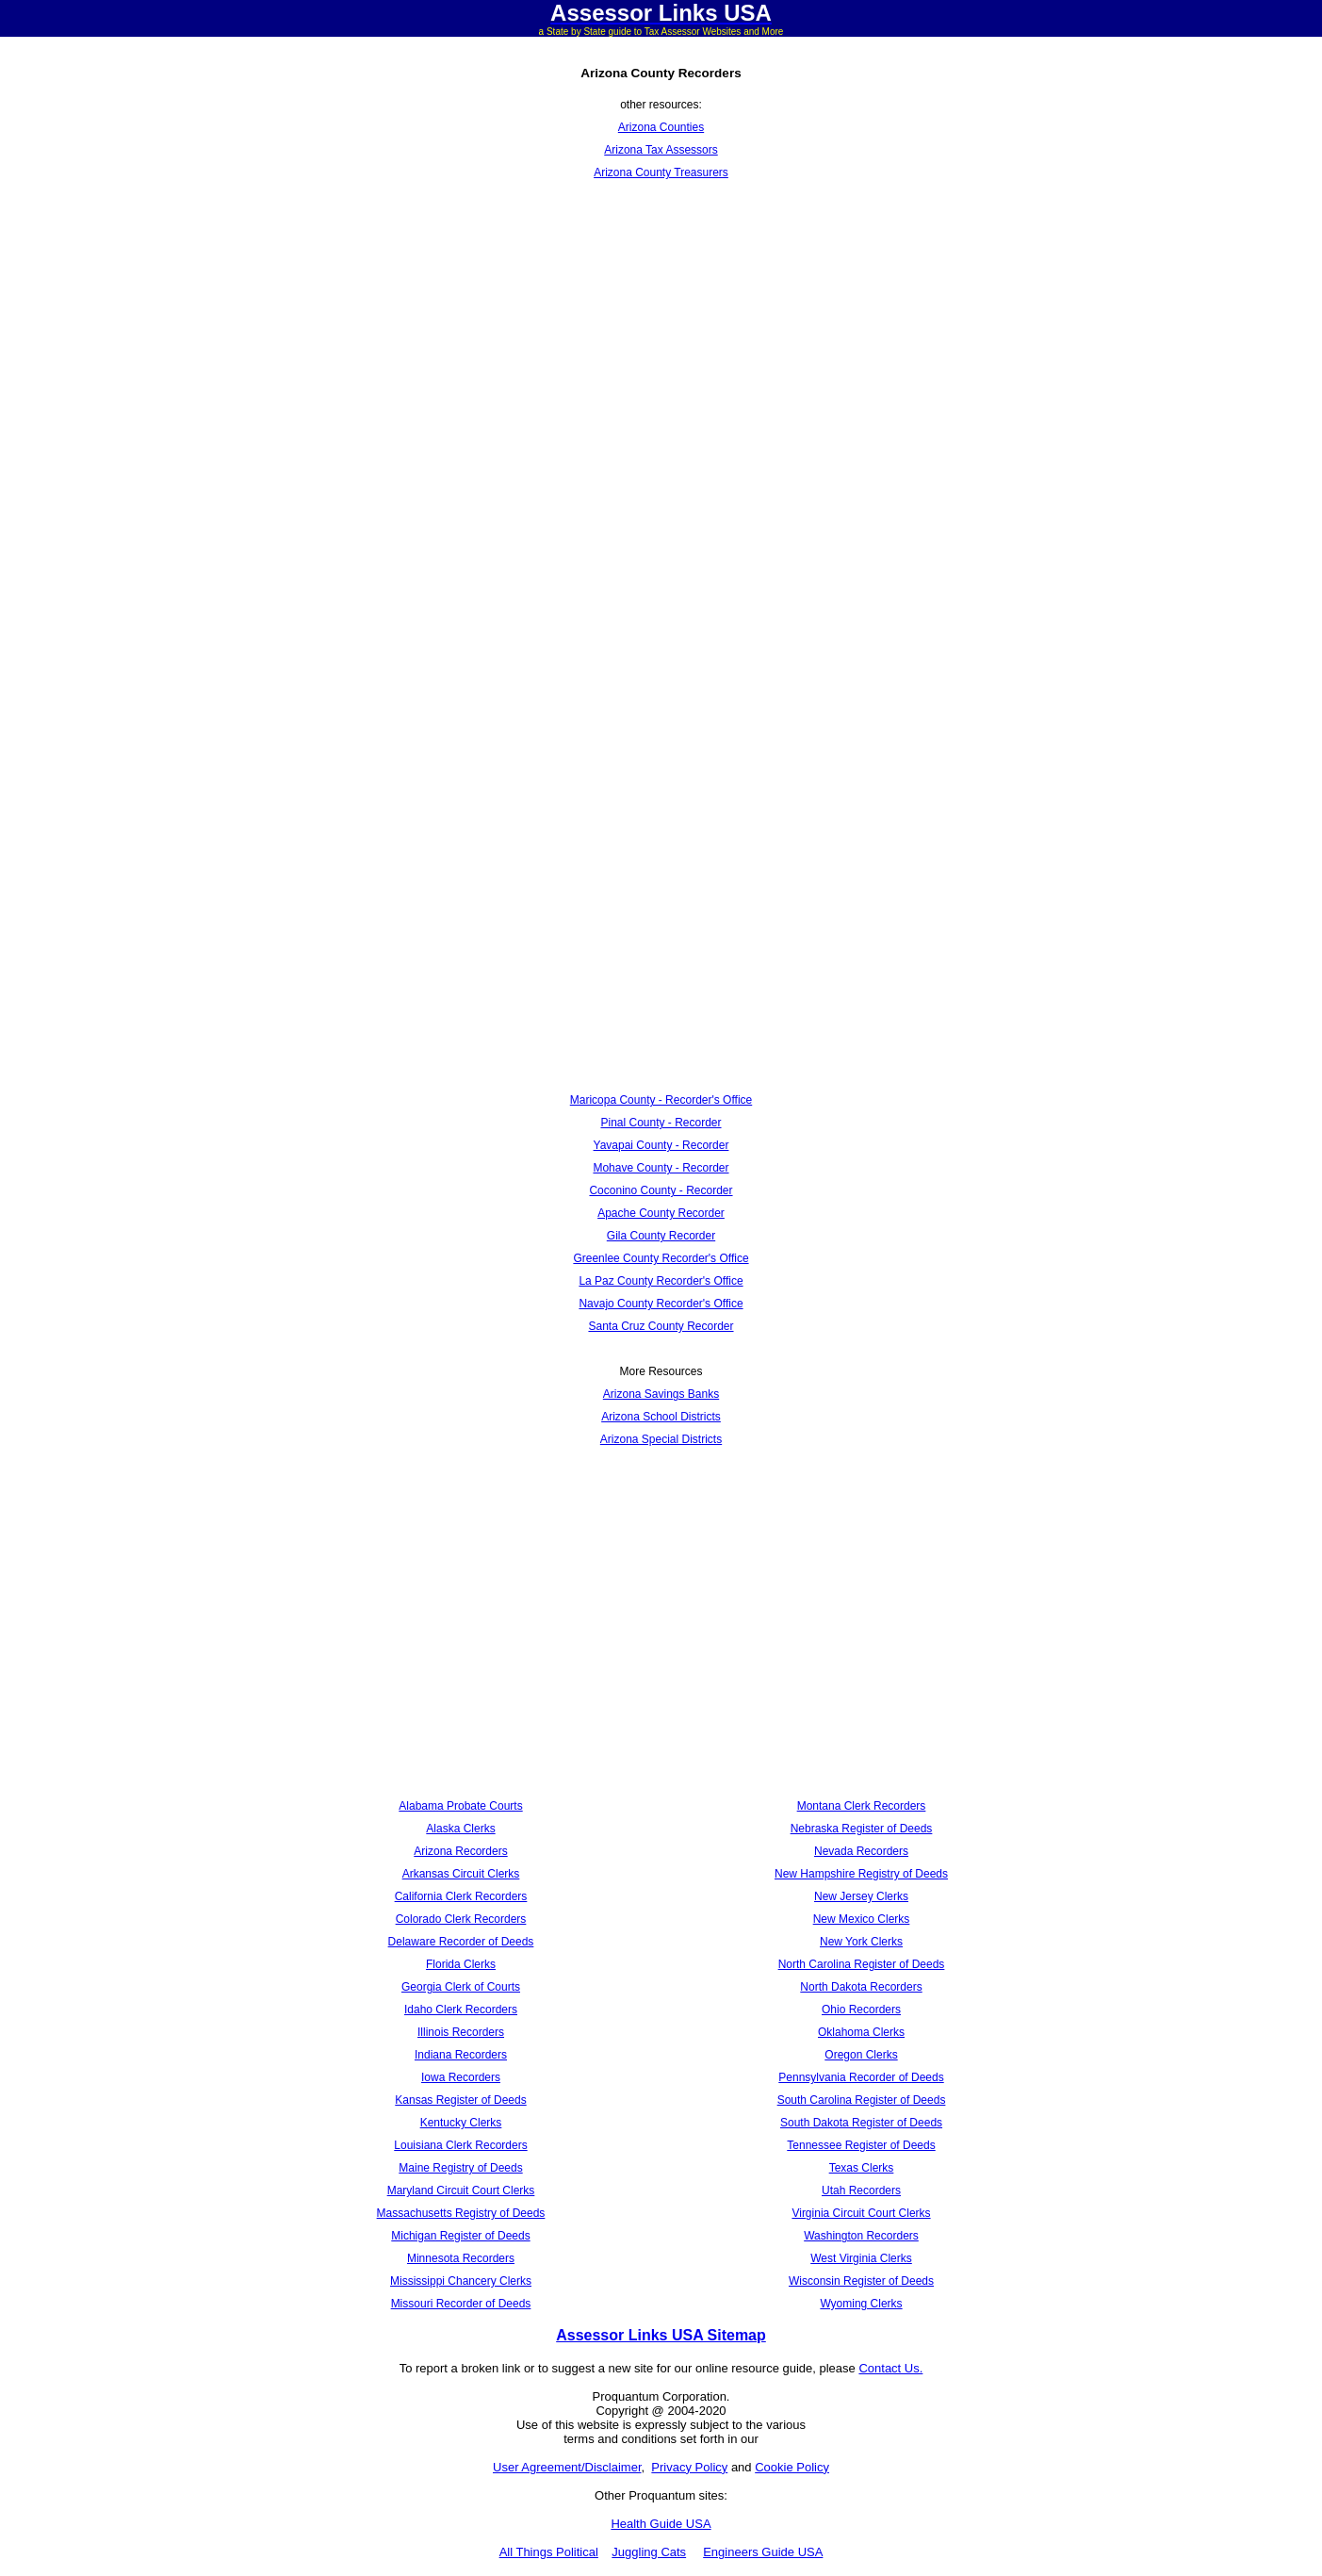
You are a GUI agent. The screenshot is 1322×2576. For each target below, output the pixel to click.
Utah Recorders (861, 2190)
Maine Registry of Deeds (460, 2167)
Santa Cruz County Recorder (660, 1326)
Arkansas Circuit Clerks (461, 1873)
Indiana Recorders (461, 2054)
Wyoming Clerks (861, 2303)
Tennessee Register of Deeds (861, 2145)
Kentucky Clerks (461, 2122)
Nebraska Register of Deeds (862, 1828)
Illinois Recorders (460, 2032)
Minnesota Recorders (460, 2258)
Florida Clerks (461, 1964)
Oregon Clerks (860, 2054)
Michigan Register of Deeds (460, 2235)
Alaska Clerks (460, 1828)
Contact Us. (890, 2368)
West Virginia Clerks (861, 2258)
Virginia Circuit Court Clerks (861, 2213)
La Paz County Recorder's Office (661, 1281)
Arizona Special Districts (661, 1439)
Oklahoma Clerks (861, 2032)
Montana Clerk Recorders (861, 1806)
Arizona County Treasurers (661, 172)
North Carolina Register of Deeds (861, 1964)
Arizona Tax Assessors (661, 149)
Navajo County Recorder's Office (661, 1303)
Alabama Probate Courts (460, 1806)
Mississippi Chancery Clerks (460, 2281)
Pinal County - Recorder (660, 1122)
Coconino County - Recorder (660, 1190)
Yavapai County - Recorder (661, 1145)
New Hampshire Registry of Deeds (861, 1873)
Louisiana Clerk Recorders (460, 2145)
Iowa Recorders (460, 2077)
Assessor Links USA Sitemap (661, 2335)
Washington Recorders (861, 2235)
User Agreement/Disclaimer (567, 2467)
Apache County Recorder (661, 1213)
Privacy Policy (689, 2467)
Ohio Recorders (861, 2009)
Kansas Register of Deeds (460, 2100)
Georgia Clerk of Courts (460, 1987)
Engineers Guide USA (763, 2552)
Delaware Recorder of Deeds (461, 1941)
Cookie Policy (792, 2467)
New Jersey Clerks (861, 1896)
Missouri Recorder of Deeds (461, 2303)
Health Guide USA (660, 2524)
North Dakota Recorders (861, 1987)
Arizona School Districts (661, 1416)
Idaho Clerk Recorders (460, 2009)
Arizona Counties (661, 127)
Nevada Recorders (861, 1851)
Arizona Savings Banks (661, 1394)
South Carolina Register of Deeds (861, 2100)
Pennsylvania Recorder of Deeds (860, 2077)
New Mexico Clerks (861, 1919)
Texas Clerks (861, 2167)
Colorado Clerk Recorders (461, 1919)
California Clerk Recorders (461, 1896)
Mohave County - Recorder (660, 1167)
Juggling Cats (649, 2552)
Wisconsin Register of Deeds (861, 2281)
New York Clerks (861, 1941)
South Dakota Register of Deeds (861, 2122)
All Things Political (548, 2552)
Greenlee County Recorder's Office (660, 1258)
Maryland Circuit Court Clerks (461, 2190)
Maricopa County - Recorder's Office (661, 1100)
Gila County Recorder (661, 1235)
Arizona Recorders (460, 1851)
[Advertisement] (661, 338)
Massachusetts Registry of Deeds (461, 2213)
